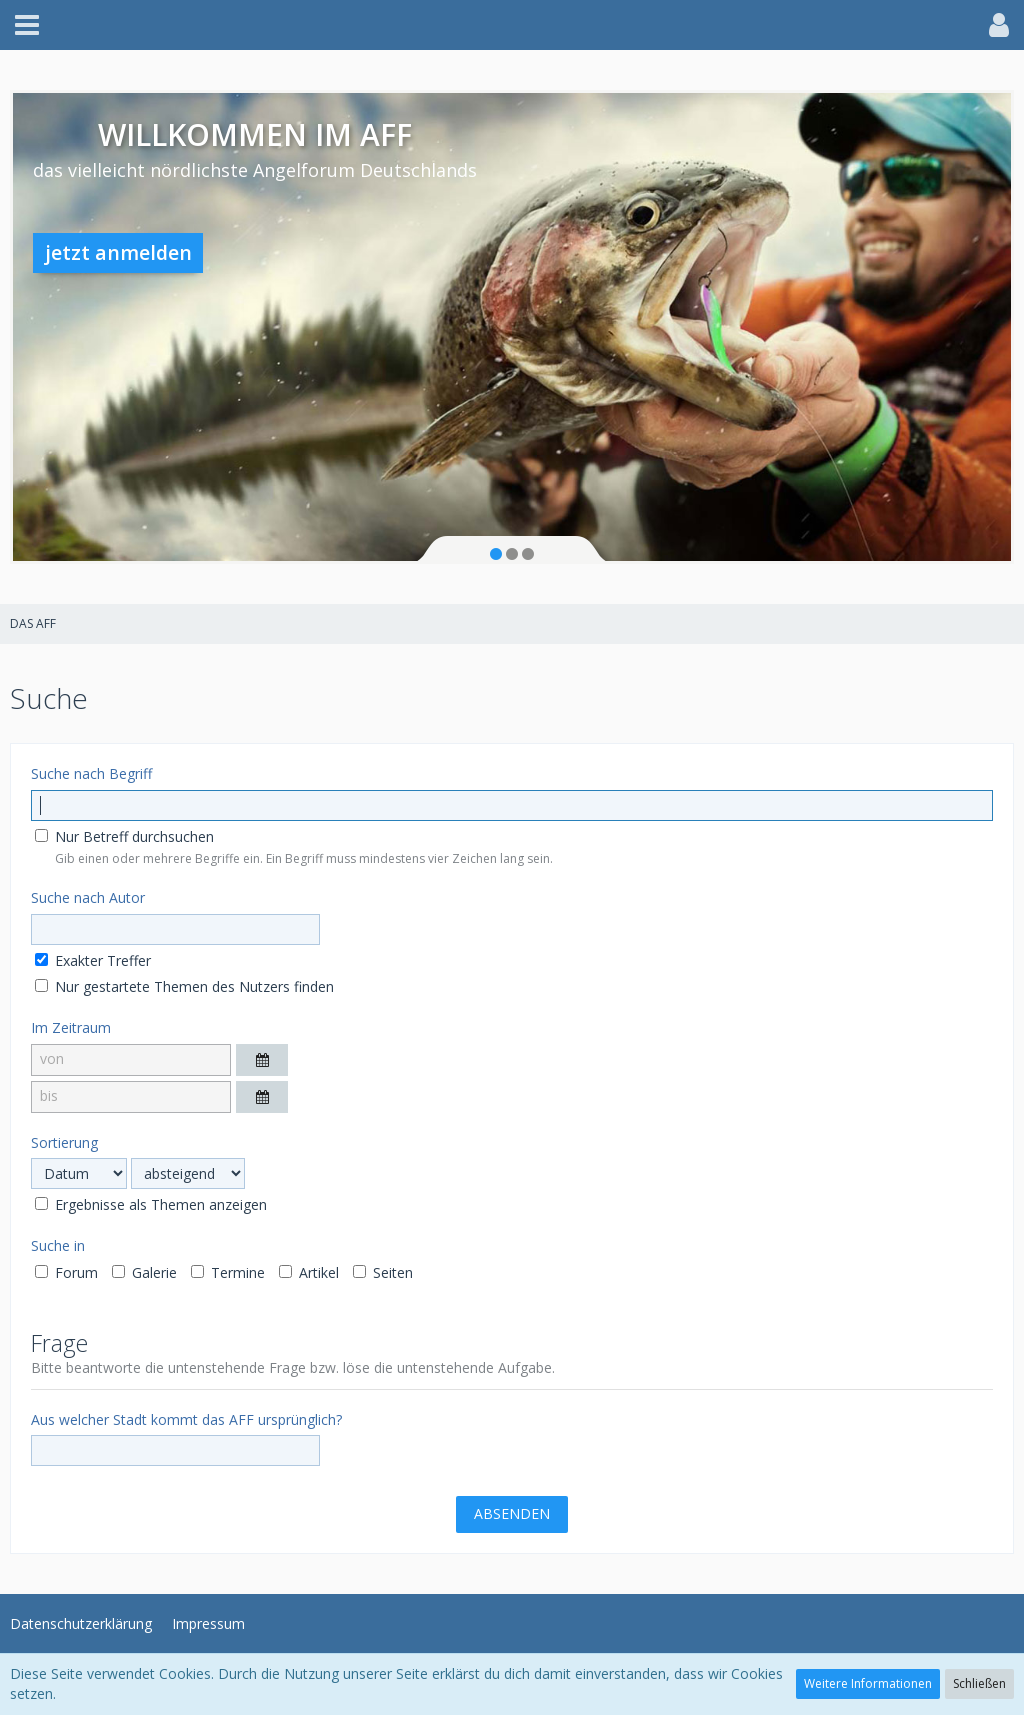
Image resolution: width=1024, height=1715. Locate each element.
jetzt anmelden (118, 252)
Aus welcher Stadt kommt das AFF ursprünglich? (186, 1419)
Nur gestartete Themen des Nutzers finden (184, 986)
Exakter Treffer (93, 960)
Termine (228, 1272)
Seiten (383, 1272)
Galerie (144, 1272)
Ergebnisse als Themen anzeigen (151, 1204)
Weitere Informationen (868, 1683)
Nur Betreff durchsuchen (124, 836)
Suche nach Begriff (91, 773)
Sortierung (64, 1142)
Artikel (309, 1272)
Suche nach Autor (88, 897)
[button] (27, 25)
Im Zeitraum (71, 1027)
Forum (66, 1272)
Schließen (979, 1683)
